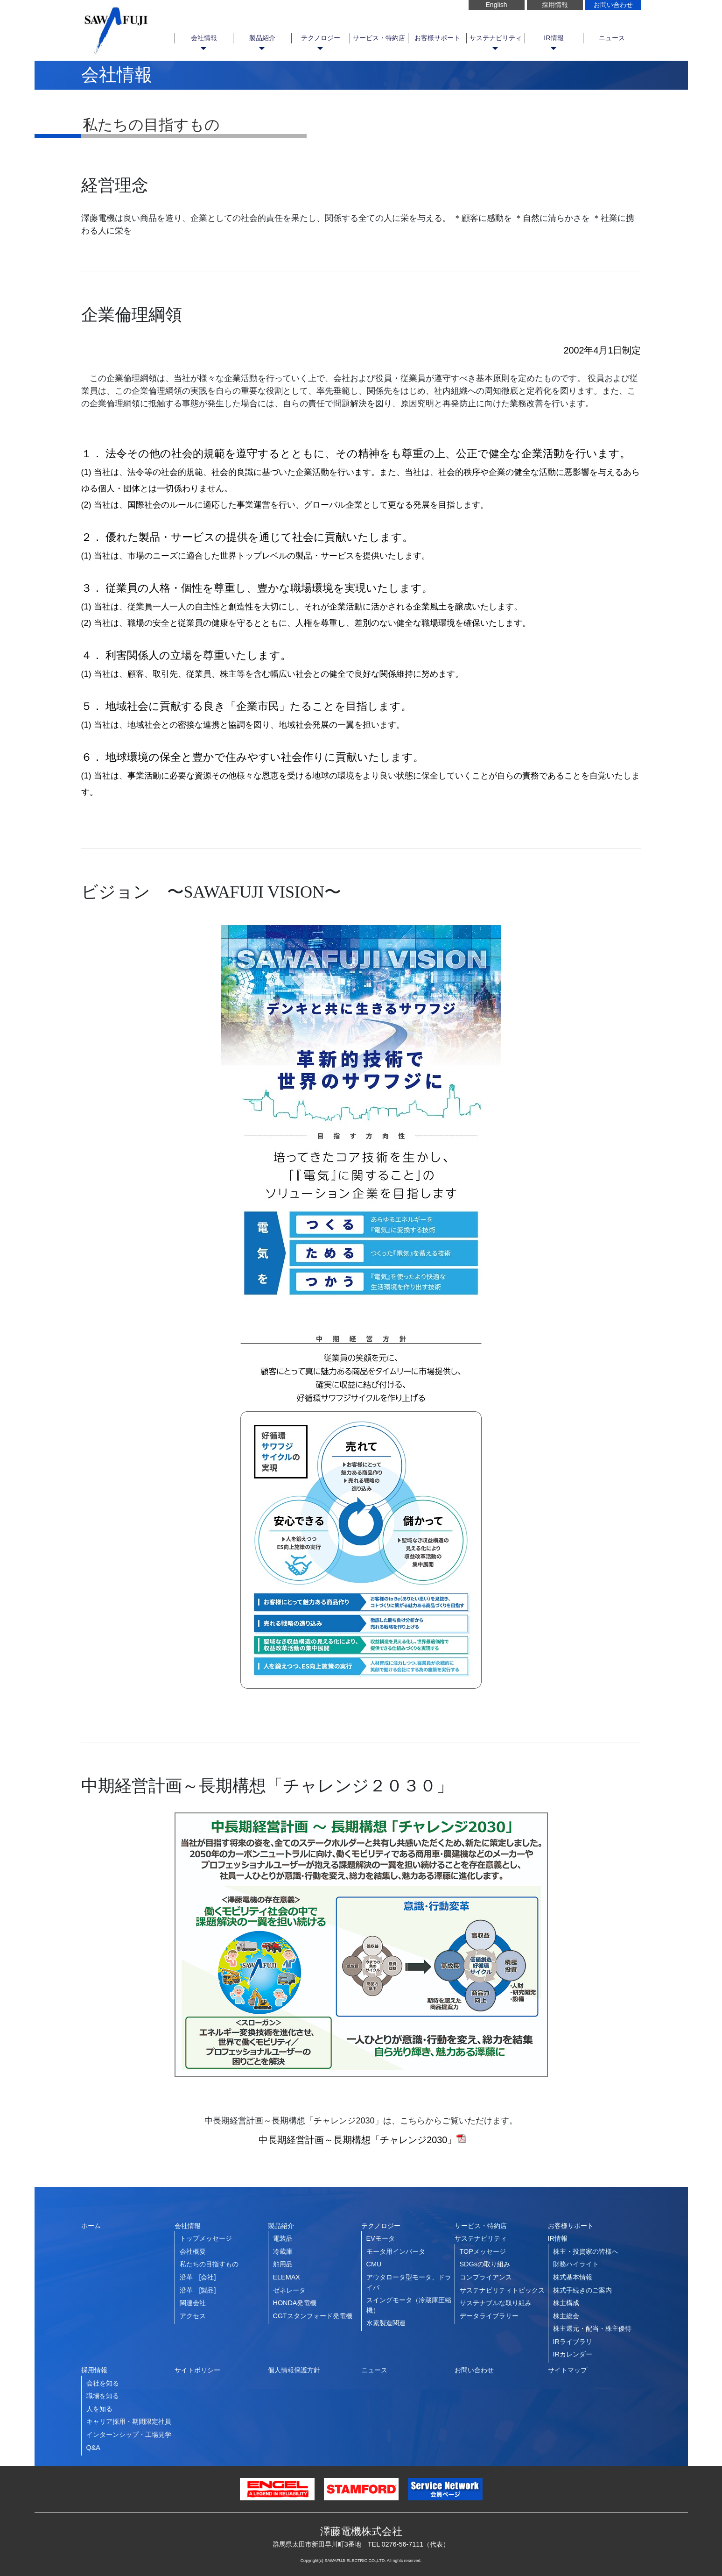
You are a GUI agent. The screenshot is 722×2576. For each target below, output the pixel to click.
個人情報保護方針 (294, 2370)
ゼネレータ (289, 2290)
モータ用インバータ (395, 2251)
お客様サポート (437, 38)
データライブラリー (489, 2316)
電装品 (283, 2238)
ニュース (612, 38)
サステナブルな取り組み (496, 2303)
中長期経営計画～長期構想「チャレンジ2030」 (361, 2140)
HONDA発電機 (295, 2303)
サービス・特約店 (379, 38)
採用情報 (555, 4)
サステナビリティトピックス (502, 2290)
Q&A (93, 2447)
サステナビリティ (496, 38)
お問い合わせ (613, 4)
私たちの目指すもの (209, 2264)
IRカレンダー (572, 2354)
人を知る (99, 2409)
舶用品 (283, 2264)
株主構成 (566, 2303)
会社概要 (193, 2251)
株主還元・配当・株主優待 (592, 2328)
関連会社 (193, 2303)
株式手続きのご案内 (582, 2290)
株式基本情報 (572, 2277)
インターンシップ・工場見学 (128, 2434)
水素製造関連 (386, 2323)
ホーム (91, 2225)
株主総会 (566, 2316)
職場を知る (102, 2395)
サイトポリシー (197, 2370)
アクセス (193, 2316)
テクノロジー (320, 38)
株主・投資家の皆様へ (585, 2251)
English (496, 4)
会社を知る (102, 2383)
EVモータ (380, 2238)
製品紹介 (262, 38)
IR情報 (553, 38)
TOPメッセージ (483, 2251)
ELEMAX (286, 2277)
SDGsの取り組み (485, 2264)
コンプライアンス (486, 2277)
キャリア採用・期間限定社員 (128, 2421)
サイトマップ (567, 2370)
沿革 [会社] (198, 2277)
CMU (374, 2264)
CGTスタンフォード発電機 (312, 2316)
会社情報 (204, 38)
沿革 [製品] (198, 2290)
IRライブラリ (572, 2341)
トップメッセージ (206, 2238)
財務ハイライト (576, 2264)
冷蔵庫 (283, 2251)
